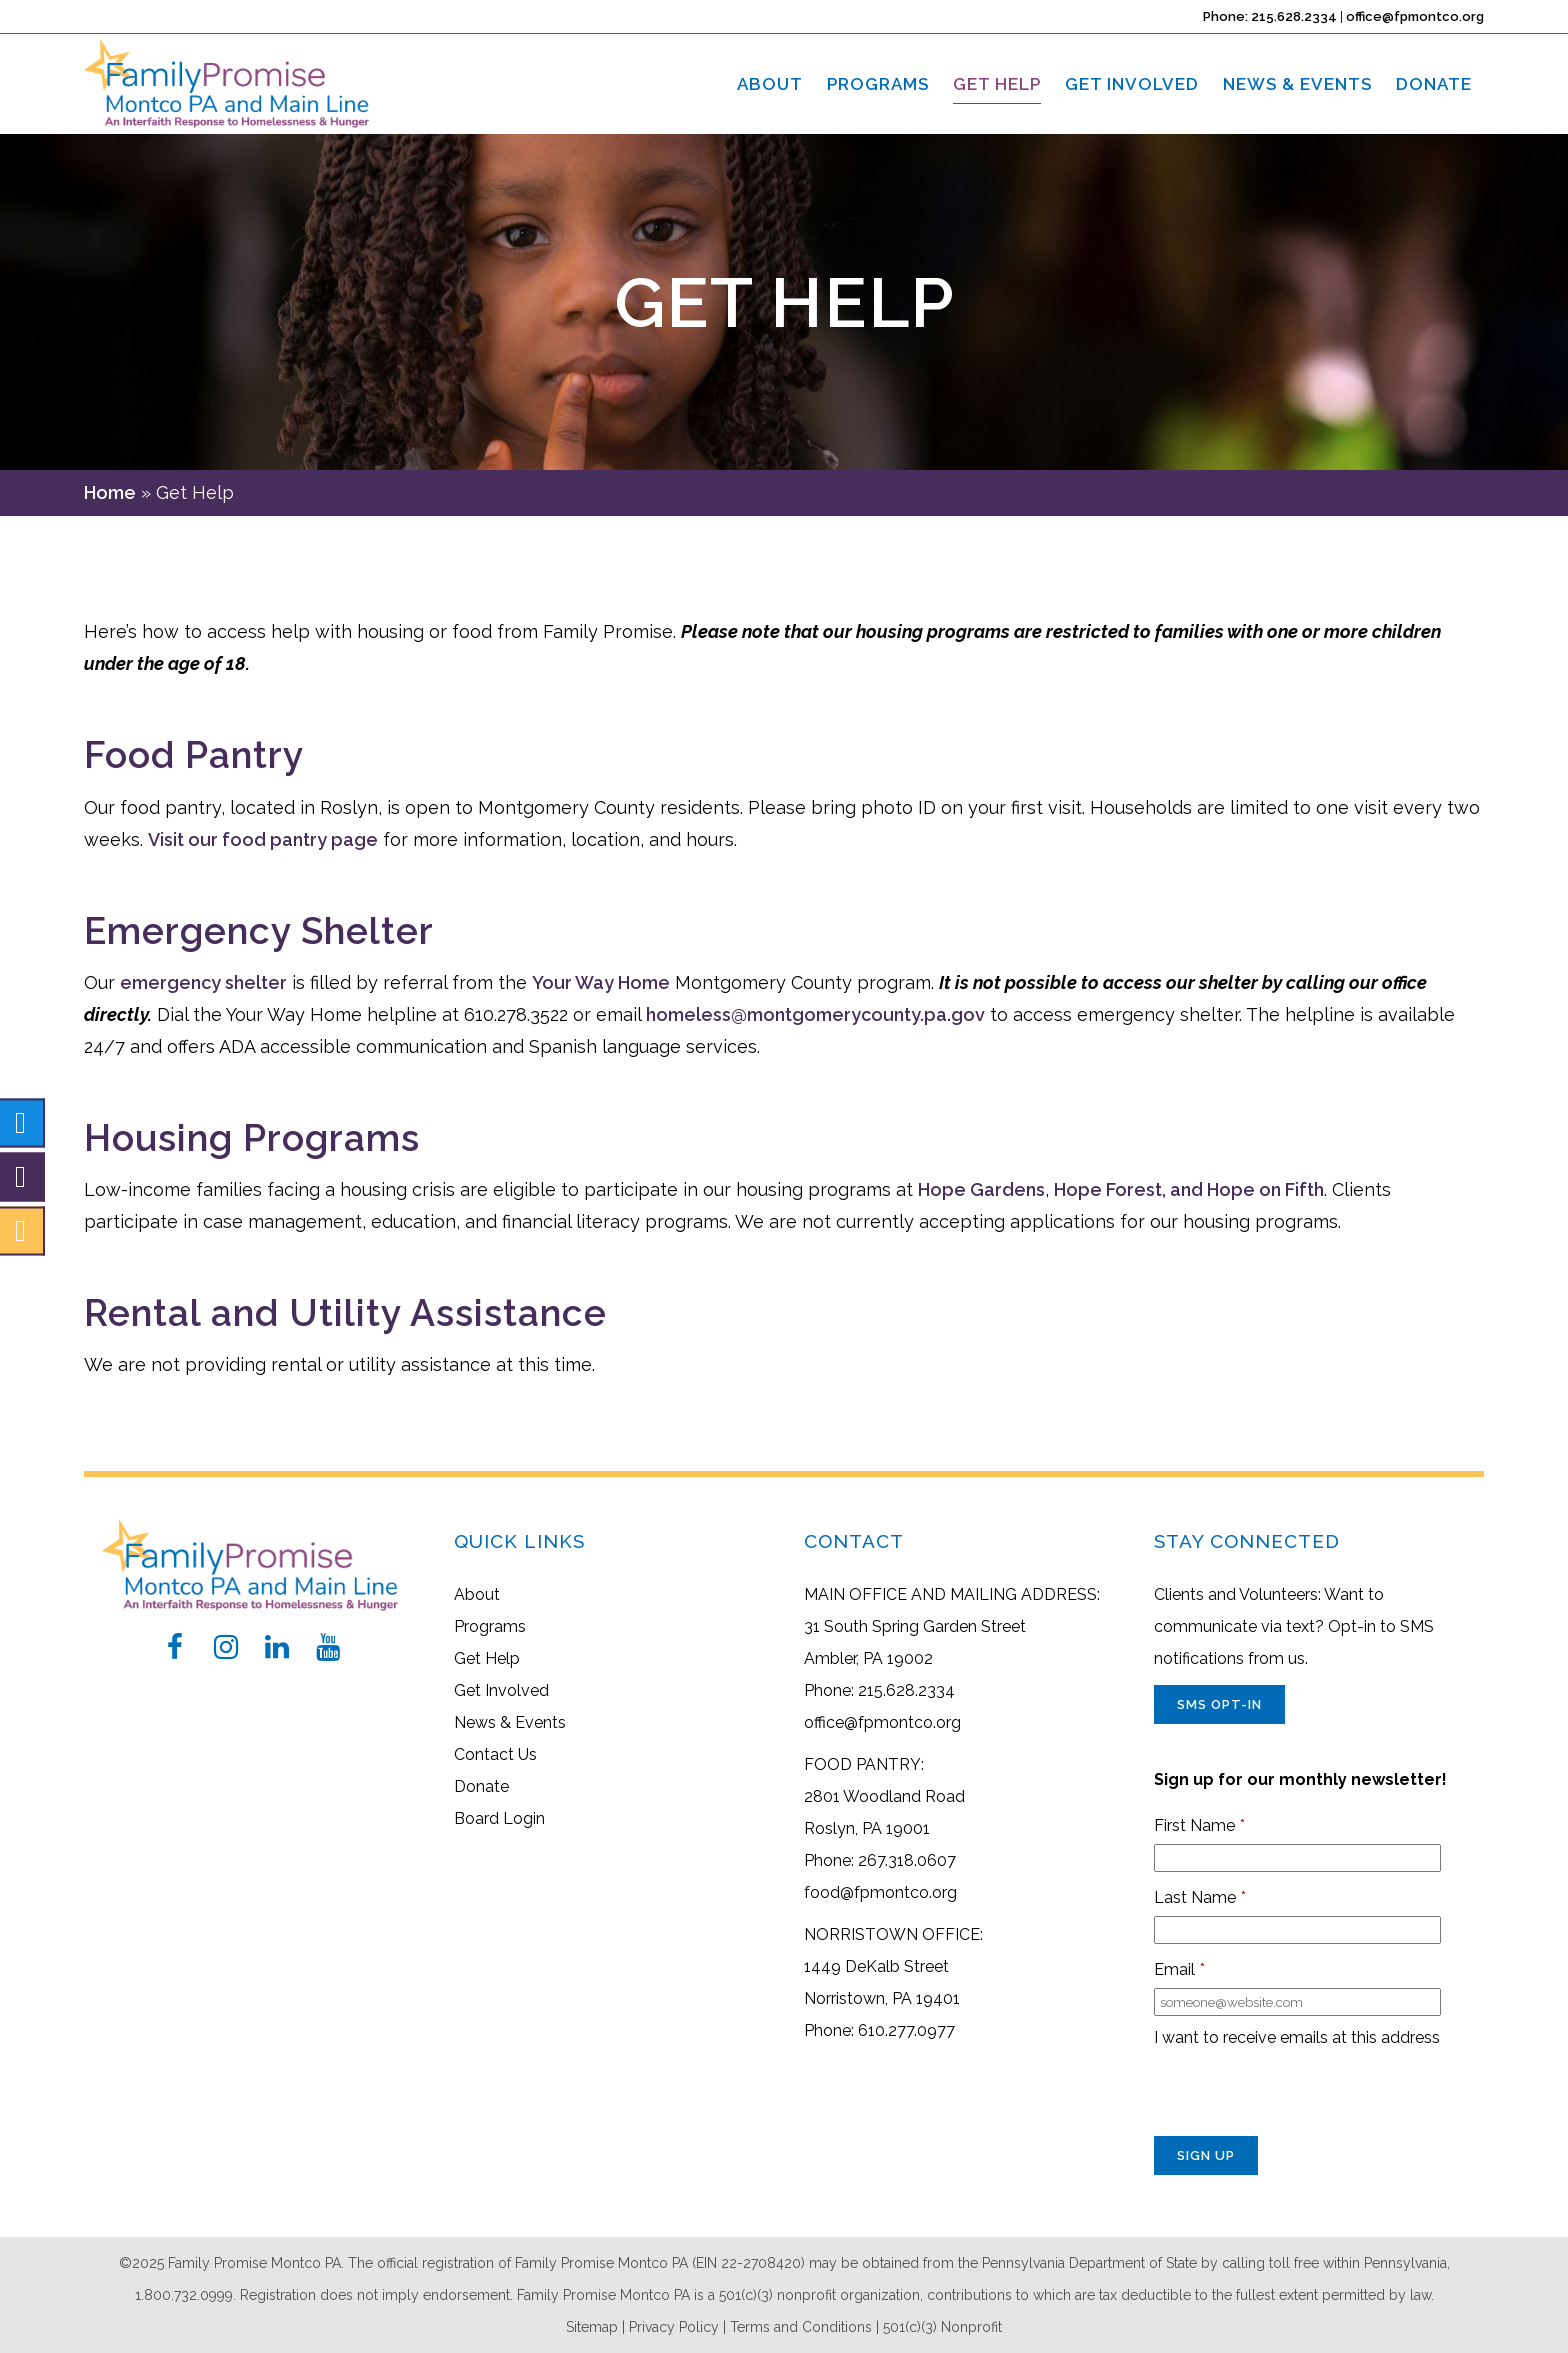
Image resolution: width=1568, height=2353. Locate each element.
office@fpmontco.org (1415, 16)
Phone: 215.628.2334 (1270, 16)
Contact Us (495, 1754)
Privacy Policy (674, 2327)
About (477, 1594)
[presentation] (1306, 2097)
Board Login (499, 1818)
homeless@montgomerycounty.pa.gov (815, 1014)
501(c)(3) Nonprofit (942, 2327)
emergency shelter (203, 982)
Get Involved (501, 1690)
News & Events (510, 1722)
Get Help (487, 1658)
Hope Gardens (981, 1189)
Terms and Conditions (801, 2327)
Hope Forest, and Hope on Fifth (1189, 1189)
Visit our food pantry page (263, 839)
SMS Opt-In (1219, 1704)
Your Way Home (601, 982)
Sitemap (592, 2327)
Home (110, 492)
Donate (481, 1786)
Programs (490, 1626)
